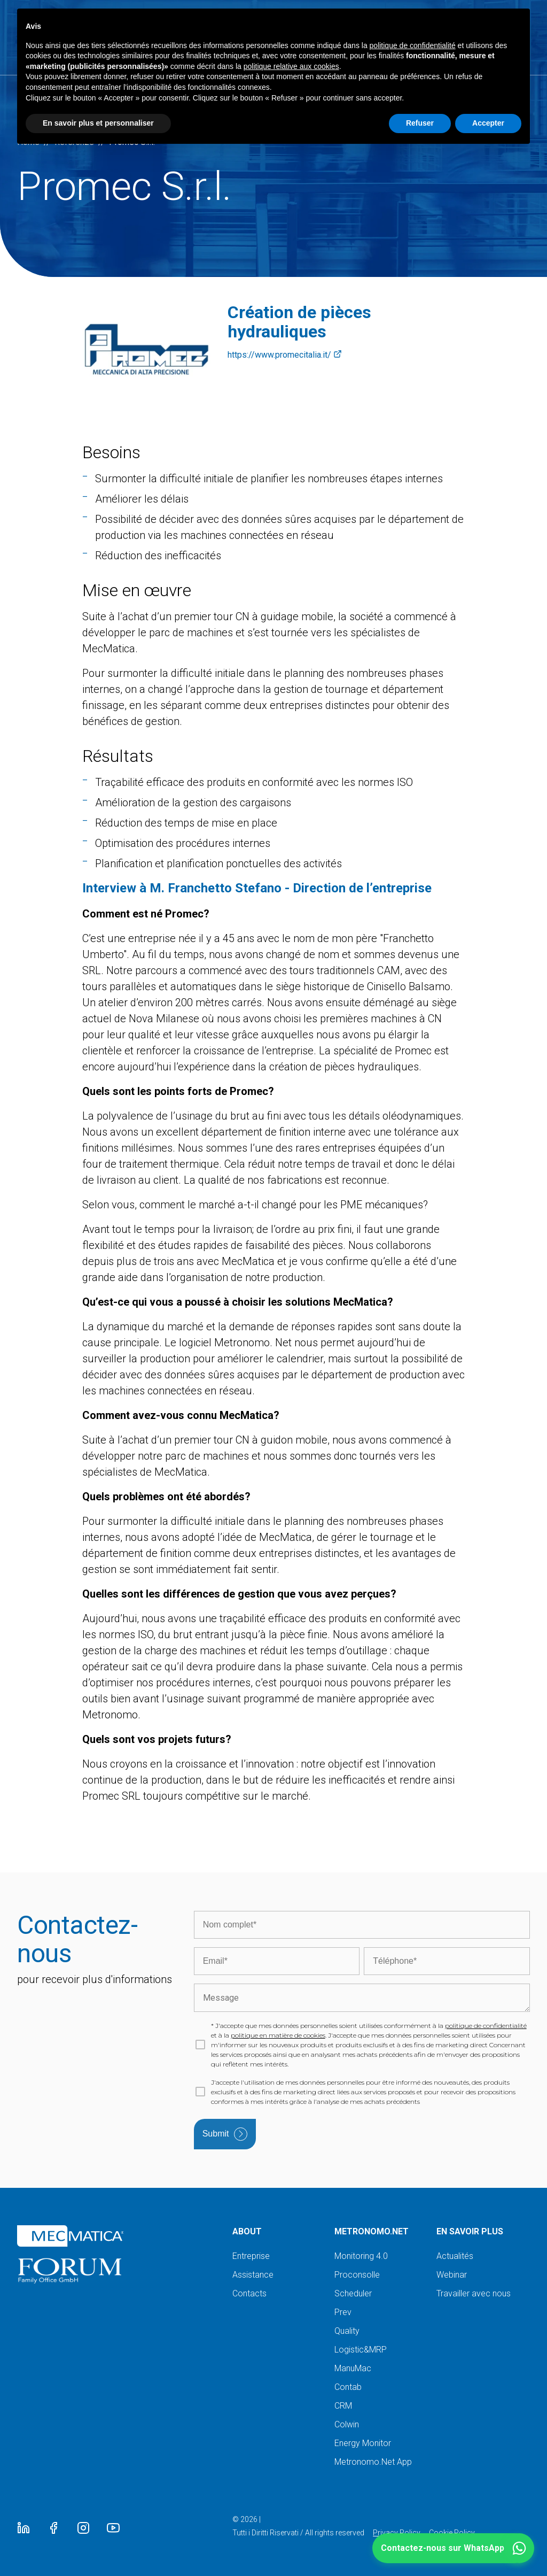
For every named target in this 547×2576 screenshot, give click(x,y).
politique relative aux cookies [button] (291, 66)
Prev (342, 2312)
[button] (453, 2548)
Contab (348, 2387)
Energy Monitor (362, 2443)
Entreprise (251, 2256)
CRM (343, 2406)
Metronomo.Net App (373, 2462)
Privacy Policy (396, 2532)
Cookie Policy (452, 2532)
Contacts (249, 2293)
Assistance (253, 2275)
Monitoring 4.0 (361, 2256)
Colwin (346, 2424)
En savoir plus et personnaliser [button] (98, 123)
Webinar (451, 2275)
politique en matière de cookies (278, 2035)
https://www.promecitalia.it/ (285, 355)
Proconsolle (357, 2275)
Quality (347, 2331)
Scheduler (353, 2293)
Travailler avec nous (473, 2293)
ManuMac (352, 2368)
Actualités (454, 2256)
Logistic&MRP (360, 2349)
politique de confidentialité (486, 2026)
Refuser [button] (420, 123)
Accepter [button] (488, 123)
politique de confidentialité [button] (413, 45)
